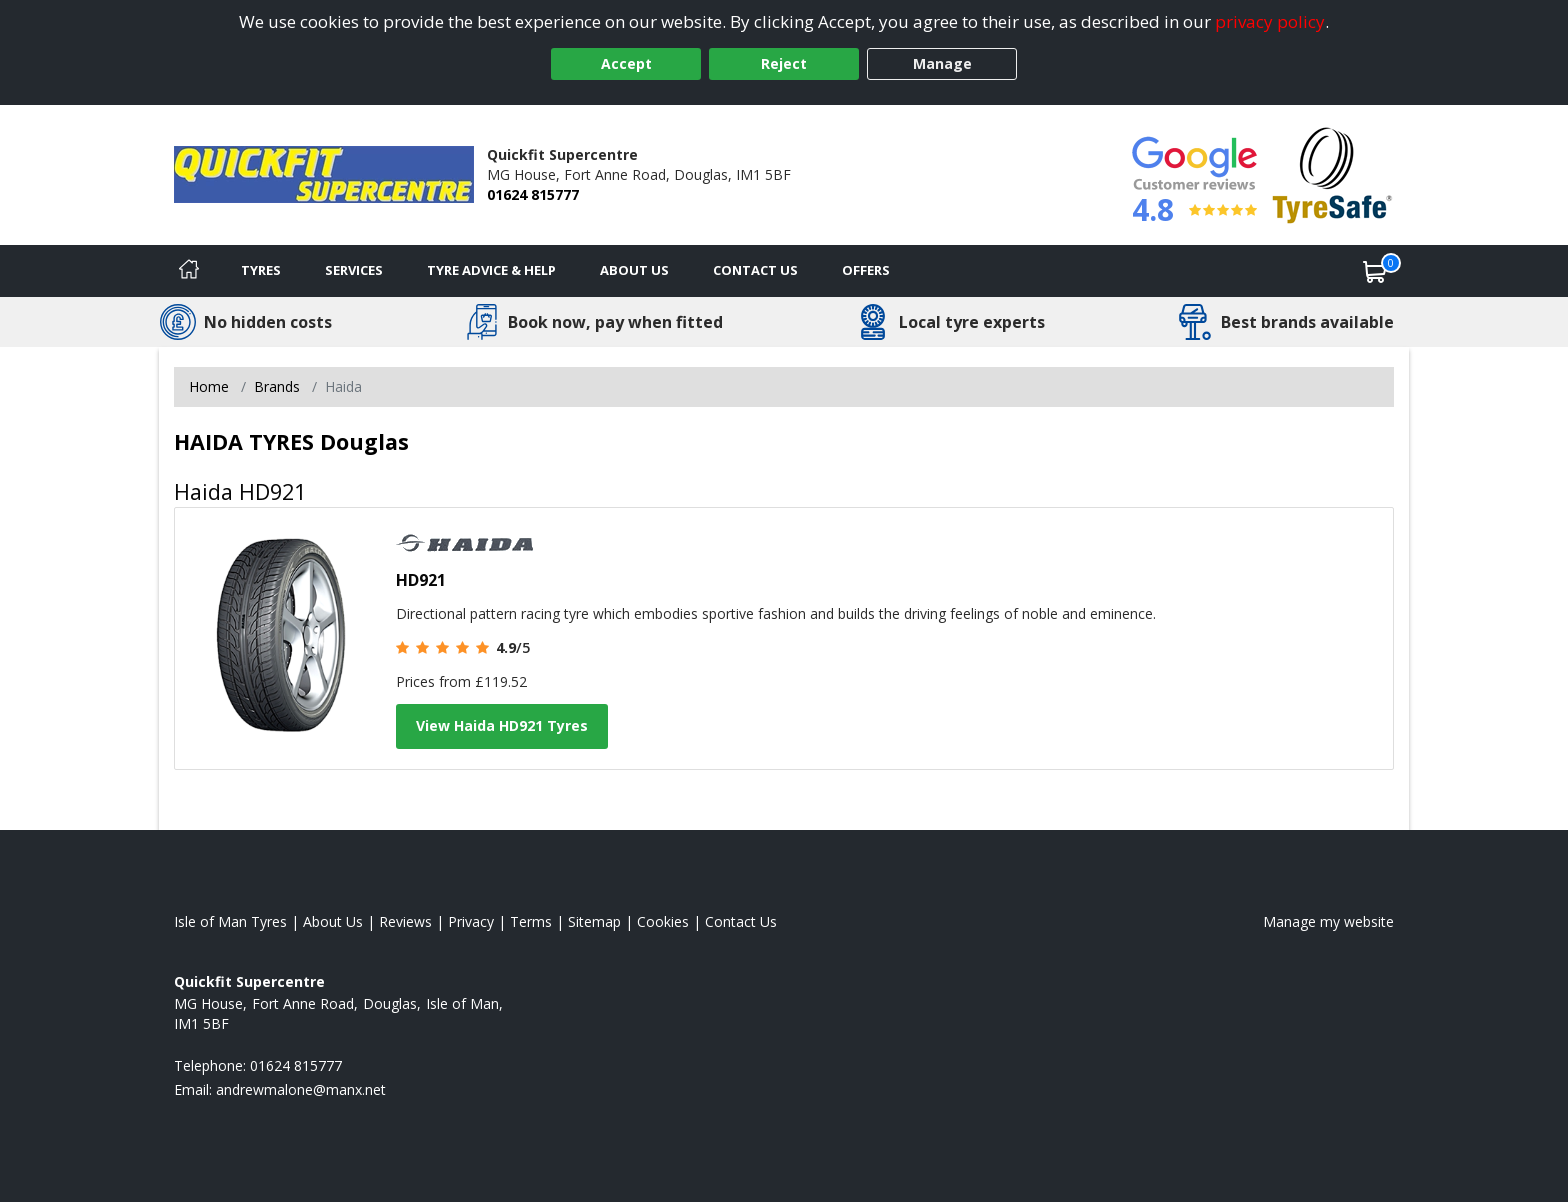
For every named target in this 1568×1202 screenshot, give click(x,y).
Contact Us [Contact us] (755, 270)
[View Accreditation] (1332, 173)
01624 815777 (533, 194)
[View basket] (1375, 271)
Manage (942, 63)
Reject (784, 63)
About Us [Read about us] (333, 921)
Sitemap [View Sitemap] (594, 921)
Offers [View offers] (866, 270)
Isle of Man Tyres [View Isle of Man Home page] (230, 921)
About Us (634, 270)
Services (354, 270)
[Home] (189, 271)
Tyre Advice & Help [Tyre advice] (491, 270)
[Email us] (301, 1089)
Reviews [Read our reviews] (405, 921)
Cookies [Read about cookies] (663, 921)
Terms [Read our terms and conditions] (531, 921)
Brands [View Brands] (277, 386)
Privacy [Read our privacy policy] (471, 921)
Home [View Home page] (209, 386)
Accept (626, 63)
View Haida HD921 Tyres (502, 725)
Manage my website (1328, 921)
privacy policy (1270, 21)
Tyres (261, 270)
